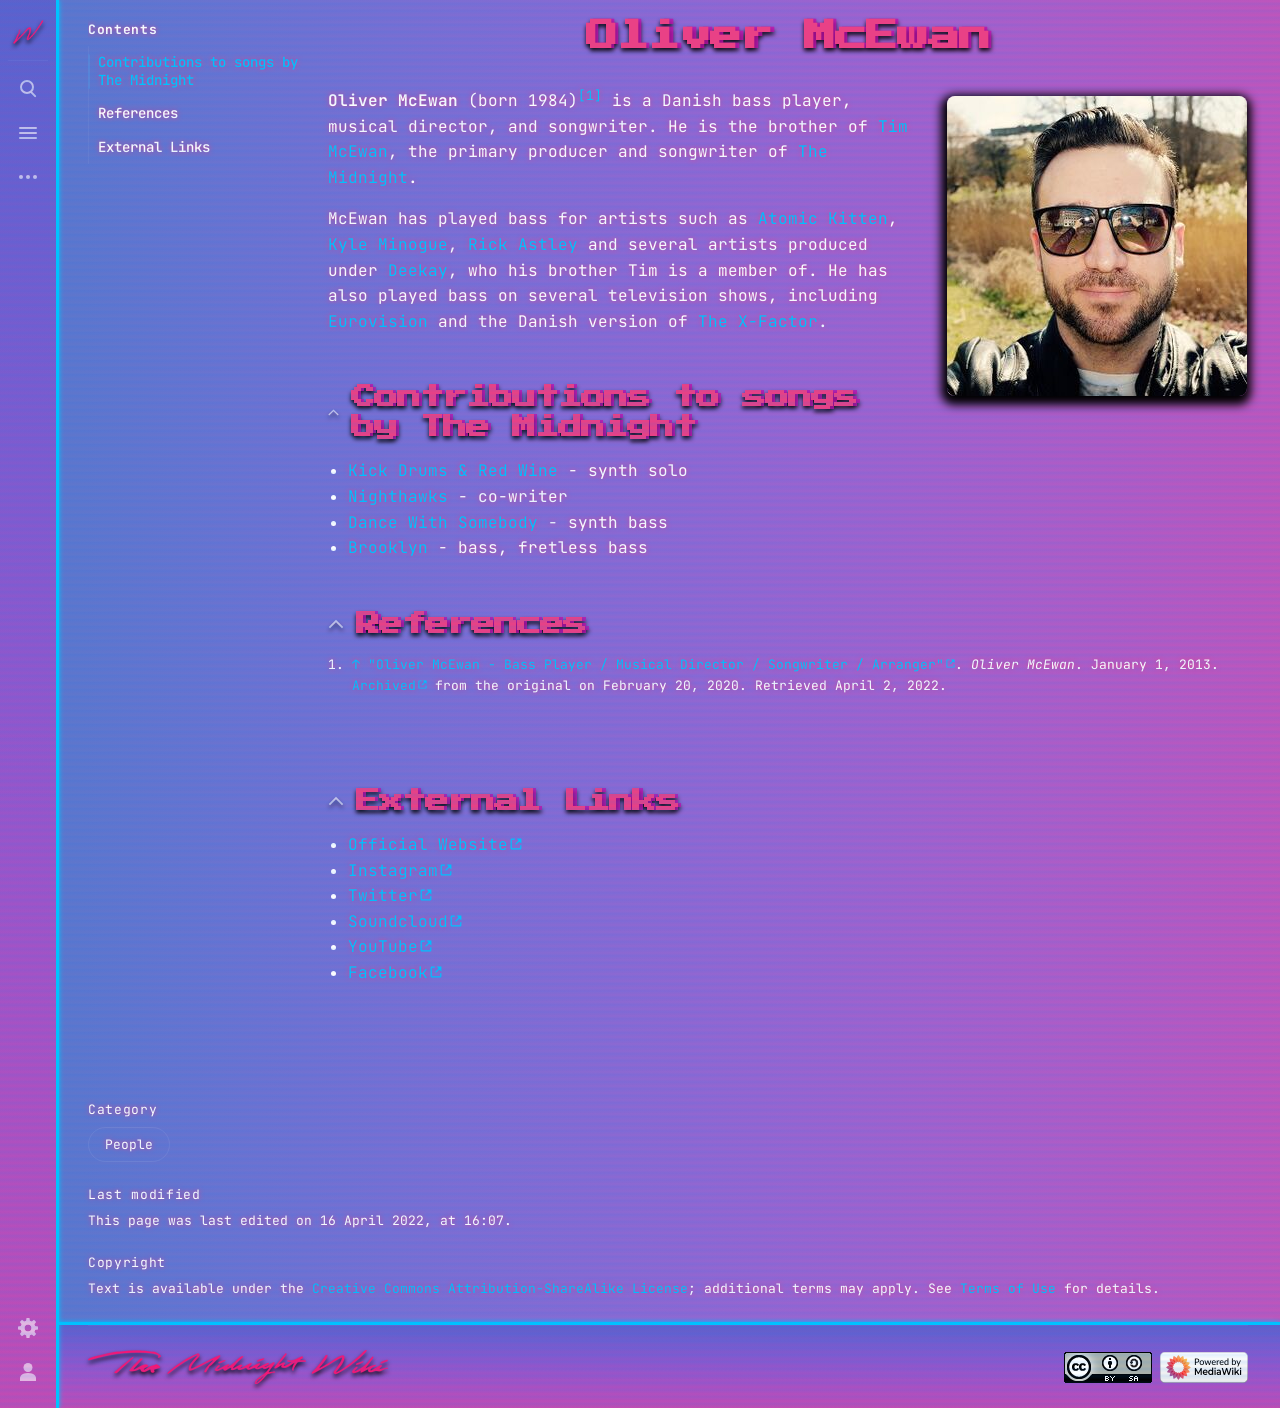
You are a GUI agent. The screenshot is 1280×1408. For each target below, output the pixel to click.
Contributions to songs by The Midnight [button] (604, 412)
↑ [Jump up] (356, 664)
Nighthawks (398, 496)
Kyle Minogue (388, 244)
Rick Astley (523, 244)
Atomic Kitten (823, 218)
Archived (384, 685)
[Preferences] (28, 1328)
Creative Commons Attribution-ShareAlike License (500, 1288)
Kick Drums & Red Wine (453, 470)
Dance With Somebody (443, 522)
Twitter (383, 895)
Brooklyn (388, 547)
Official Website (428, 844)
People (129, 1144)
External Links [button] (517, 801)
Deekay (418, 270)
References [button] (471, 624)
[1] (590, 95)
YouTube (383, 946)
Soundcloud (398, 921)
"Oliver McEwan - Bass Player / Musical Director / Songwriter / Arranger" (656, 664)
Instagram (393, 870)
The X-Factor (758, 321)
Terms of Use (1008, 1288)
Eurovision (378, 321)
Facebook (388, 972)
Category (122, 1109)
